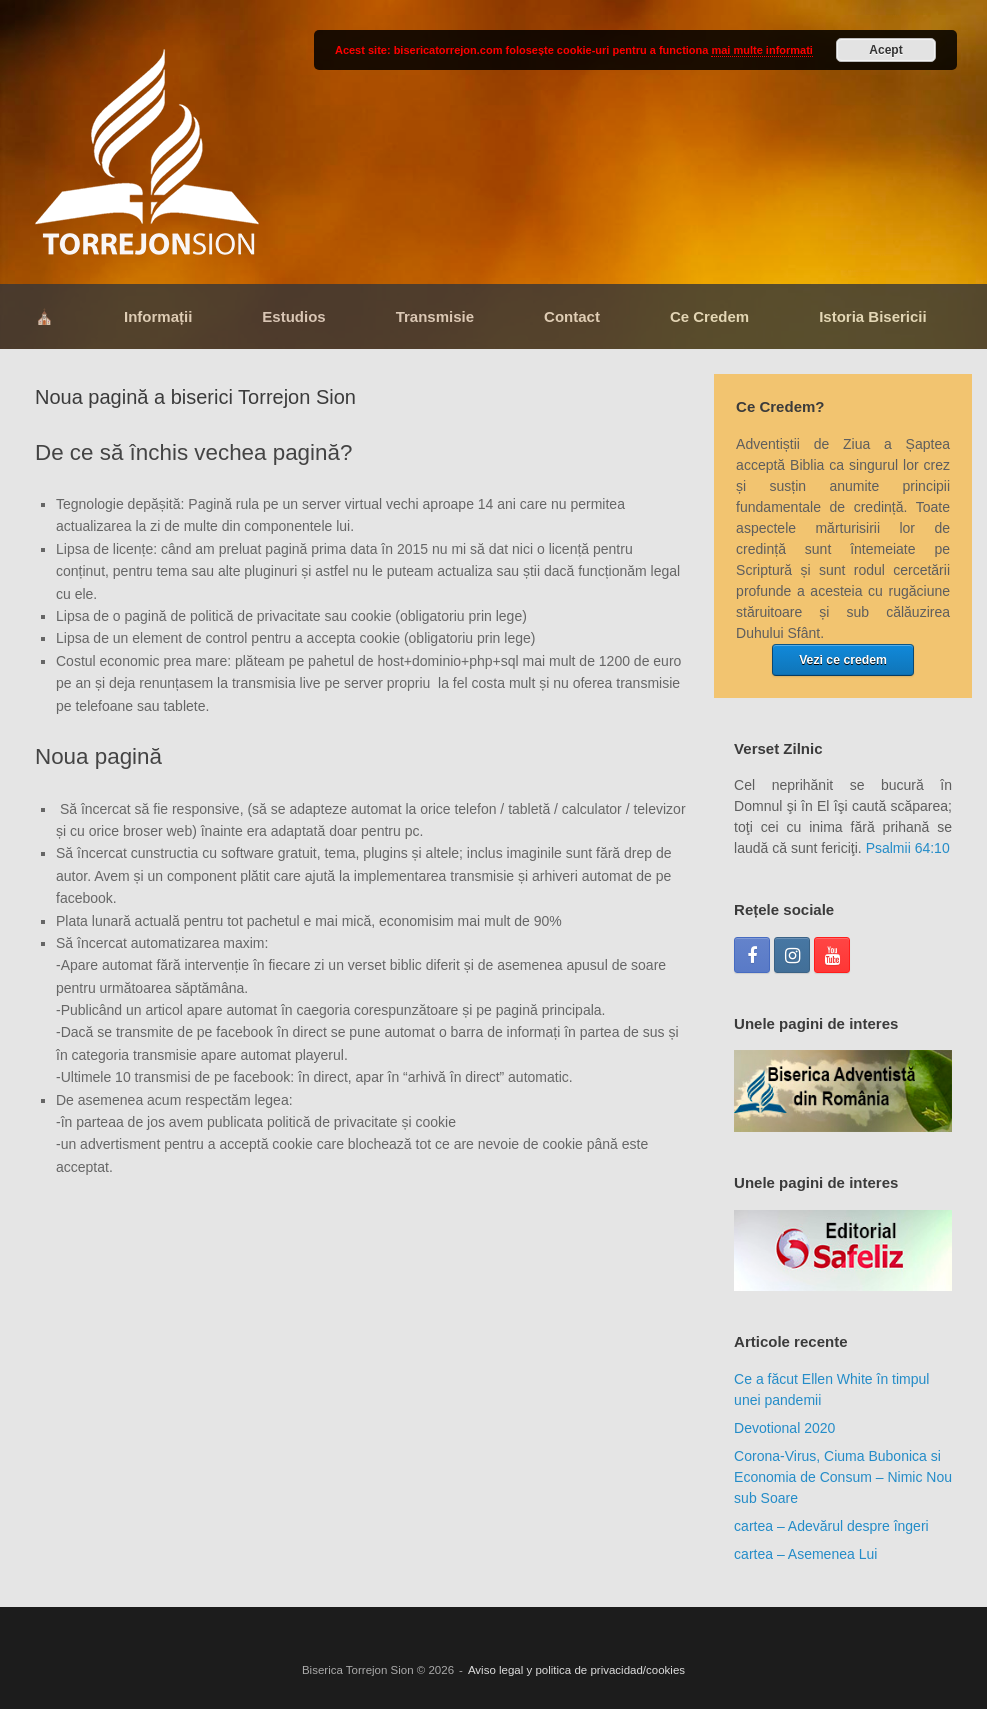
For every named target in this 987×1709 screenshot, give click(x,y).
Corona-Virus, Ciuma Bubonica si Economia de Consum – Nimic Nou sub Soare (843, 1477)
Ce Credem (709, 316)
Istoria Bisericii (873, 316)
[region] (843, 1091)
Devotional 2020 (784, 1428)
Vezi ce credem (843, 660)
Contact (572, 316)
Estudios (293, 316)
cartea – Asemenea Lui (805, 1554)
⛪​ (44, 316)
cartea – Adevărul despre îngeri (831, 1526)
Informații (158, 316)
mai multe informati (761, 50)
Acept (885, 50)
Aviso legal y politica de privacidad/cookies (576, 1670)
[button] (843, 1091)
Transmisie (435, 316)
